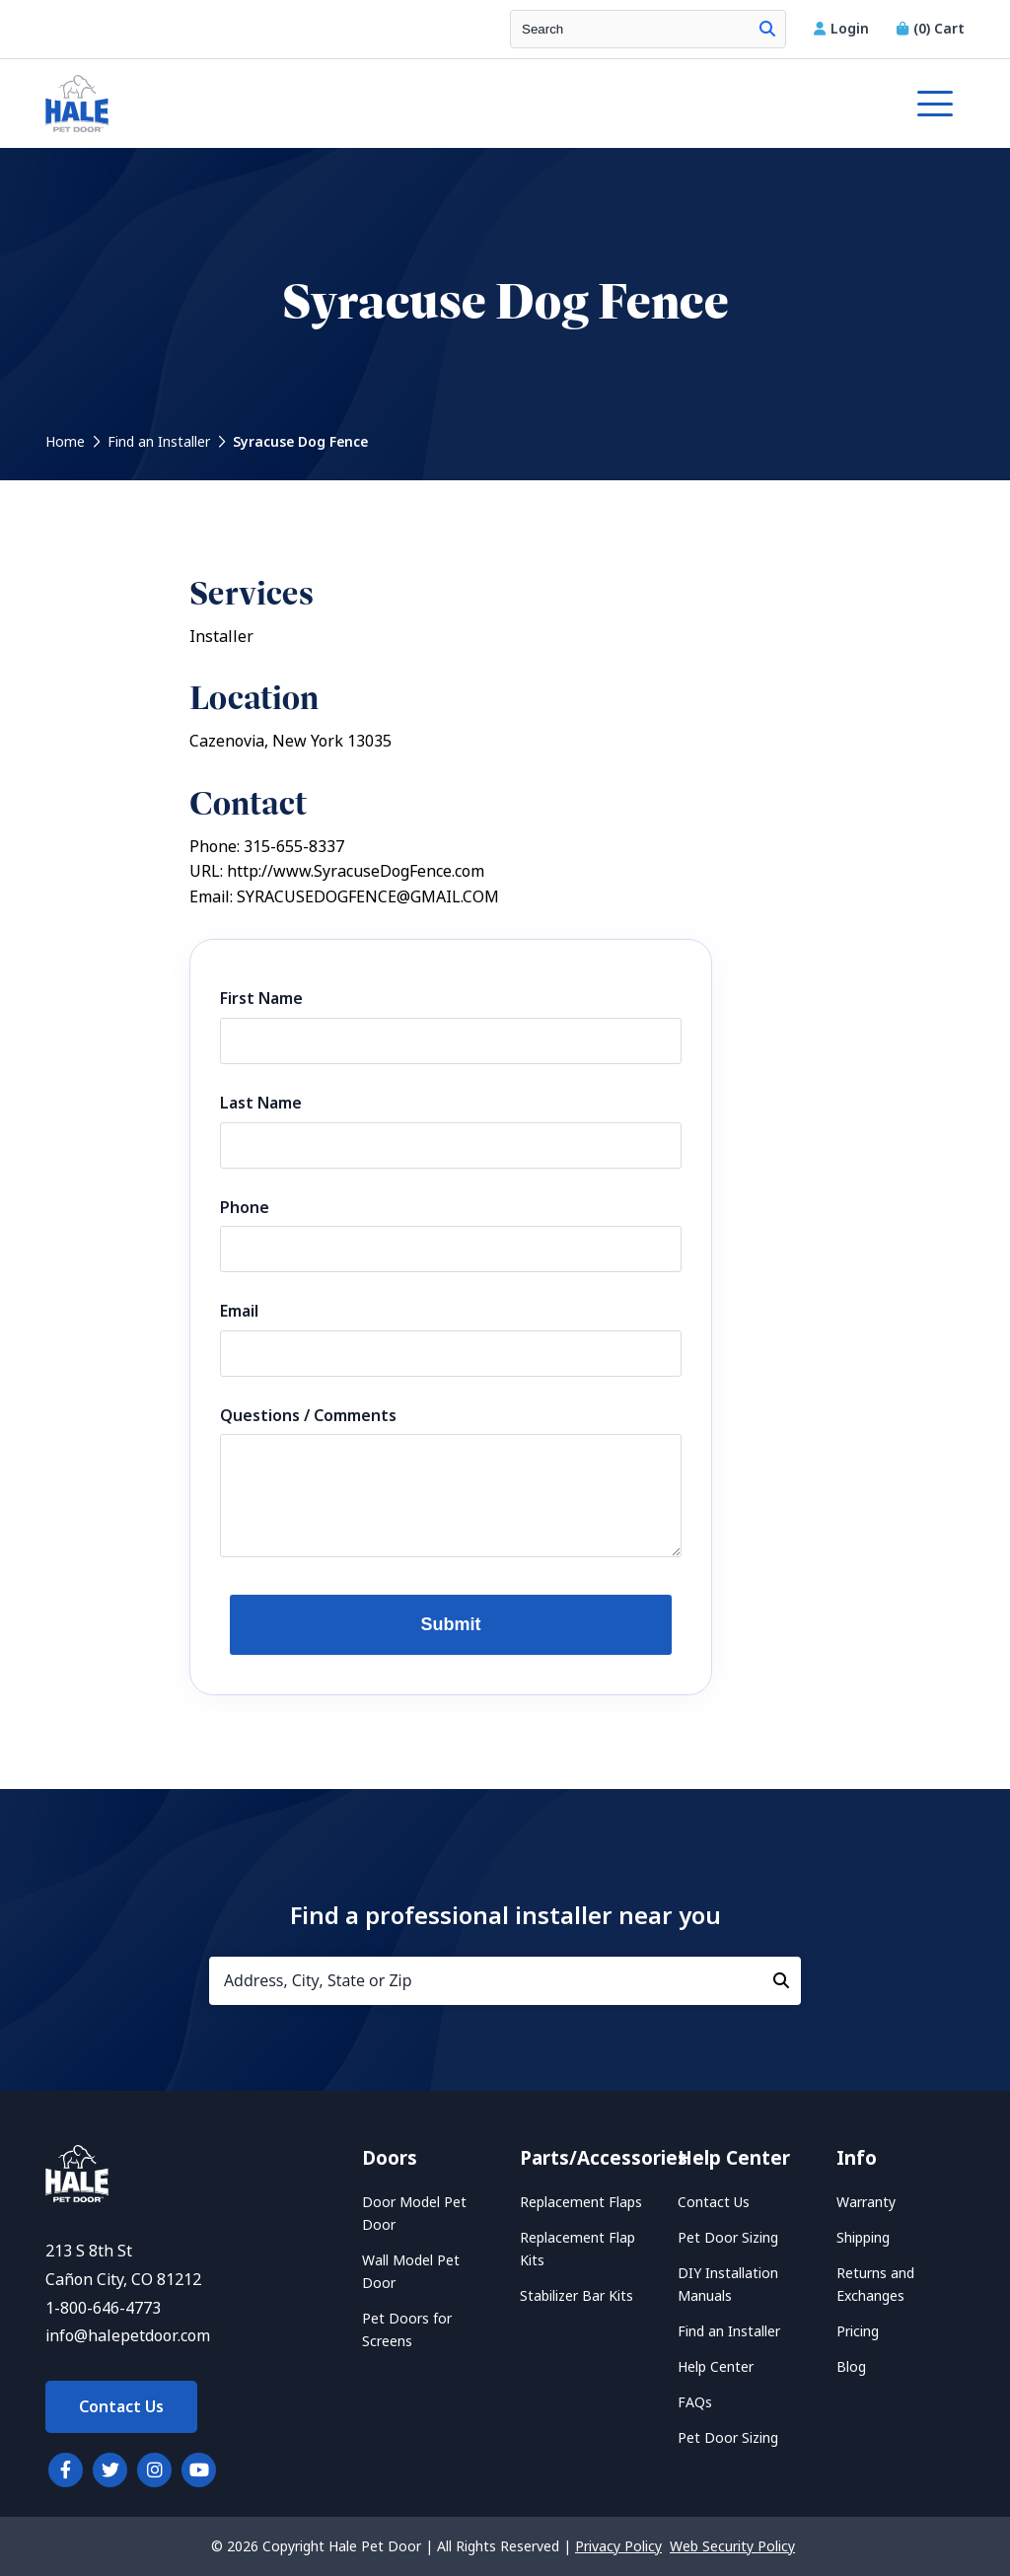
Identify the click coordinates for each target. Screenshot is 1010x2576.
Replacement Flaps (581, 2202)
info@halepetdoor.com (127, 2336)
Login (843, 28)
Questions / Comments (308, 1415)
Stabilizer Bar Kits (576, 2296)
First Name (261, 998)
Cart (931, 28)
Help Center (716, 2367)
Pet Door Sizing (728, 2238)
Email (239, 1311)
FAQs (695, 2402)
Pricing (857, 2331)
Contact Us (121, 2407)
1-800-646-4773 (103, 2308)
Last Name (261, 1103)
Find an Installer (159, 442)
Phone (244, 1207)
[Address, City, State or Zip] (505, 1981)
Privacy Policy (618, 2546)
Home (65, 442)
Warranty (866, 2202)
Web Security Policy (732, 2546)
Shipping (863, 2238)
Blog (851, 2367)
